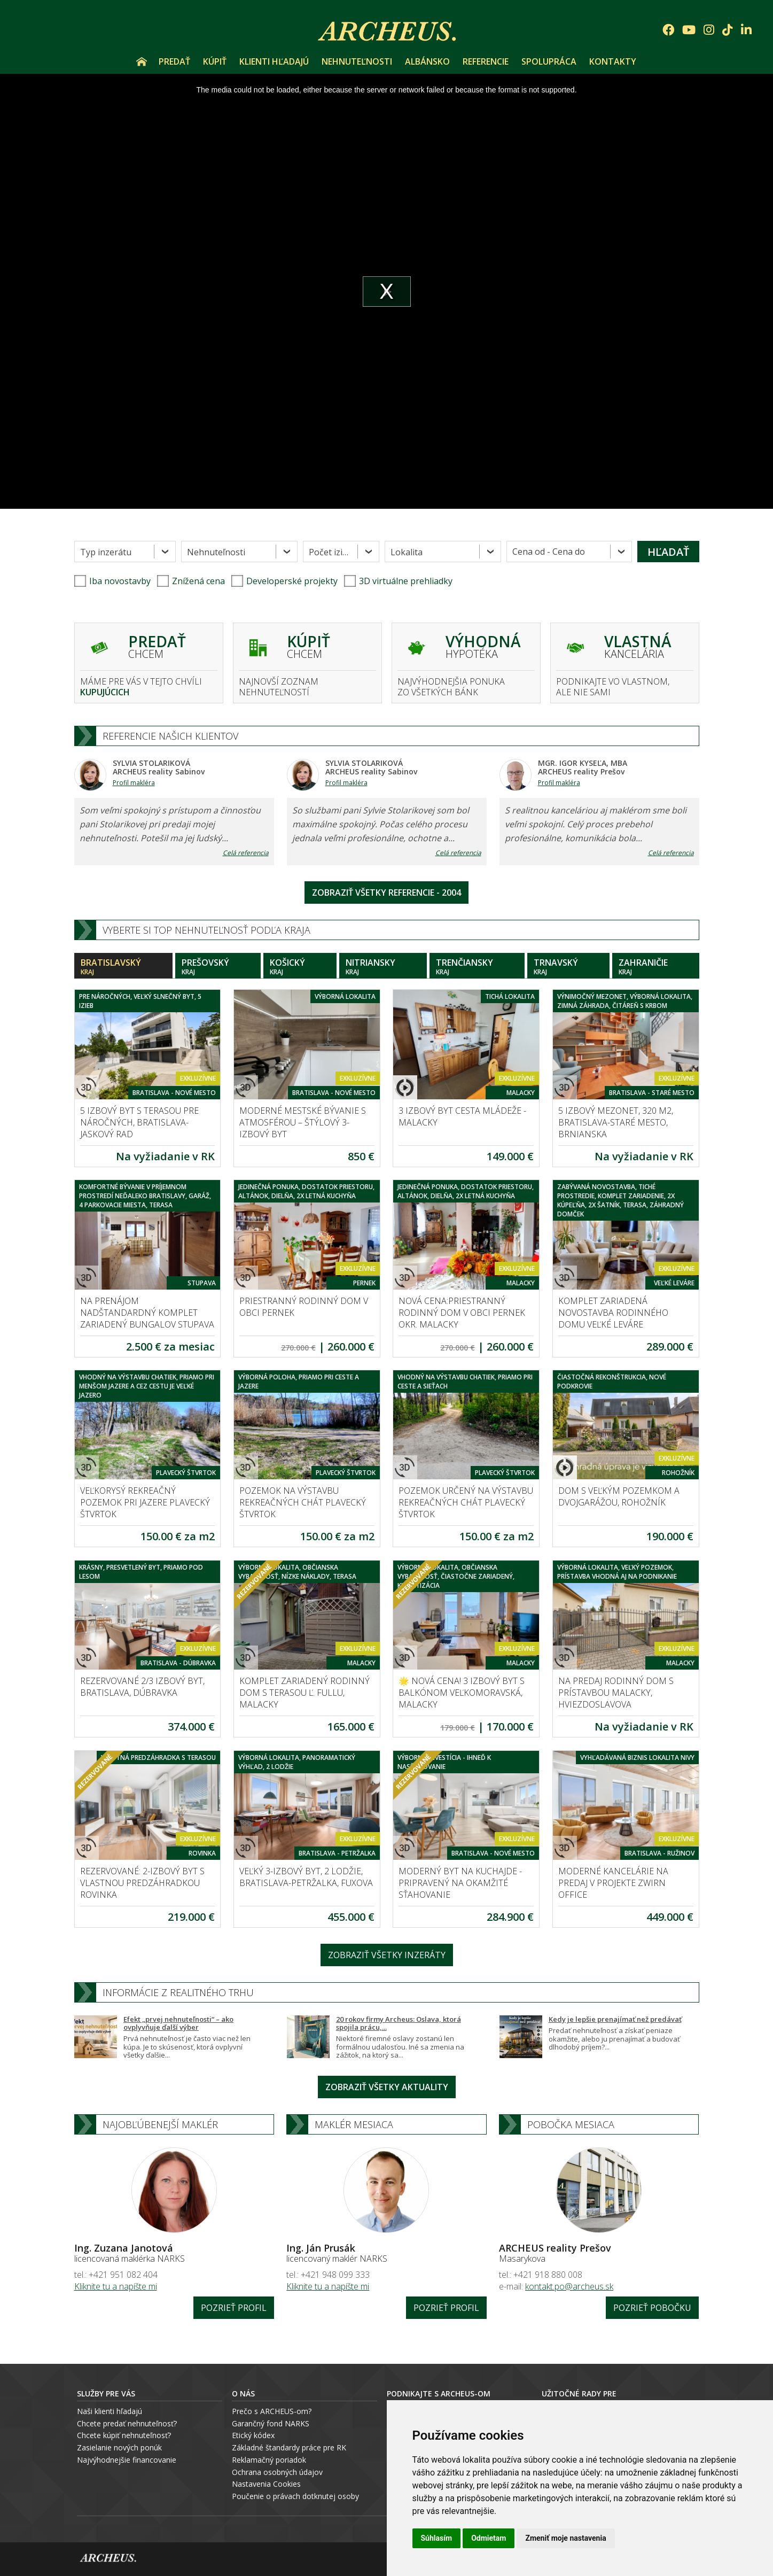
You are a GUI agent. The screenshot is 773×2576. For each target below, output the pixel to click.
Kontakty (612, 61)
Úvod (141, 61)
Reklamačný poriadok (269, 2460)
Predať (174, 61)
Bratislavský (123, 966)
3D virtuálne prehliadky (398, 581)
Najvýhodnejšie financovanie (126, 2460)
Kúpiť (215, 61)
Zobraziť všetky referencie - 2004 (386, 892)
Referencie (486, 61)
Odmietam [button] (488, 2538)
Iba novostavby (112, 581)
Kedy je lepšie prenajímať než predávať (615, 2019)
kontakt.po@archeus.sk (569, 2286)
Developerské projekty (292, 581)
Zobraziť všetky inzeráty (387, 1955)
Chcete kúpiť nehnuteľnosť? (124, 2435)
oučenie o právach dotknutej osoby (298, 2496)
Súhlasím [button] (436, 2538)
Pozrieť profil (234, 2308)
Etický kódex (253, 2435)
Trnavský (568, 966)
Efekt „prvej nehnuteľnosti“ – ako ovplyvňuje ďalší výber (178, 2023)
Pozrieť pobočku (652, 2308)
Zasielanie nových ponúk (119, 2447)
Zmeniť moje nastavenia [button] (565, 2538)
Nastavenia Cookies (266, 2484)
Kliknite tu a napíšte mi (115, 2286)
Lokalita (407, 552)
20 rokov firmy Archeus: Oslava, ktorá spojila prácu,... (398, 2023)
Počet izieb (331, 552)
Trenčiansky (477, 966)
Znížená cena (191, 581)
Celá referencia (246, 852)
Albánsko (427, 61)
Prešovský (218, 966)
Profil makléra (134, 782)
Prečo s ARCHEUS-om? (271, 2411)
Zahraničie (656, 966)
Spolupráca (548, 61)
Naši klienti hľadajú (109, 2411)
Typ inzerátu (105, 552)
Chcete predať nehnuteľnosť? (127, 2423)
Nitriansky (383, 966)
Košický (300, 966)
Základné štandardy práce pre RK (289, 2447)
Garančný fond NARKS (270, 2423)
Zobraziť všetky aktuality (386, 2087)
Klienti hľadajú (274, 61)
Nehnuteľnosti (357, 61)
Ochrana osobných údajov (277, 2472)
